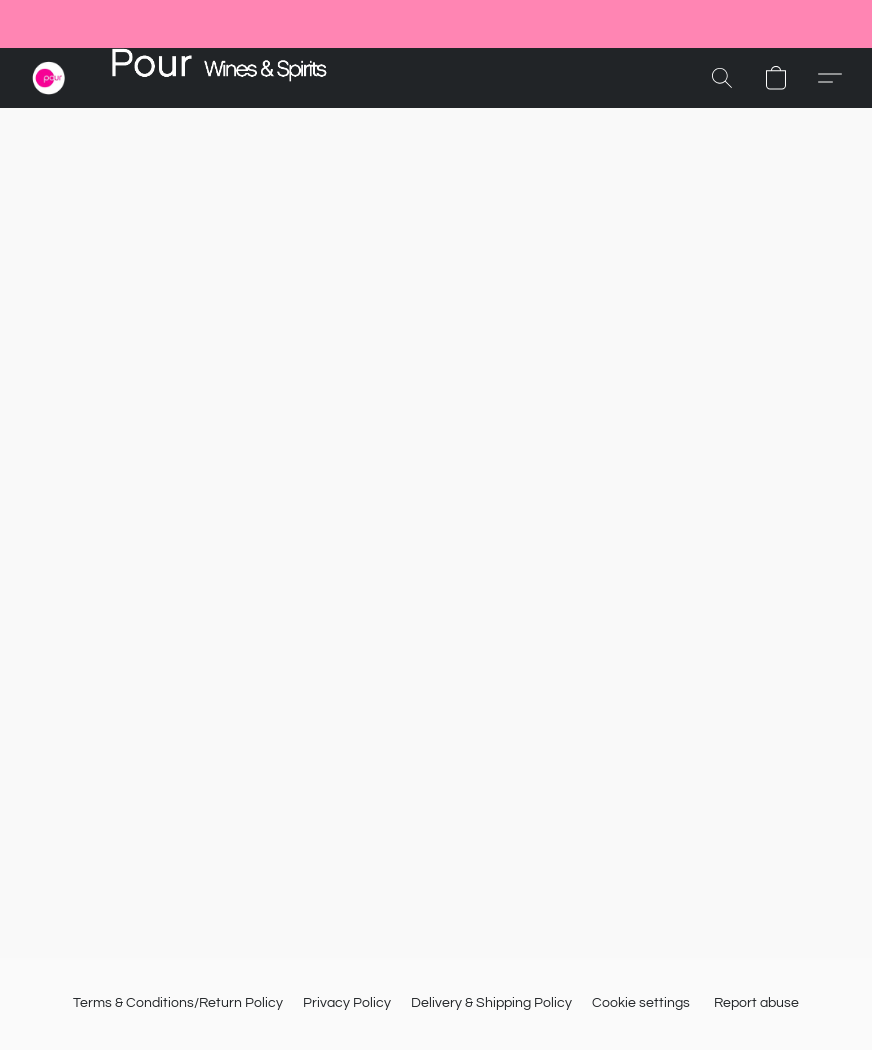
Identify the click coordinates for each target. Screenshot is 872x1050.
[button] (49, 78)
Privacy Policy (347, 1003)
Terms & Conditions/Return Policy (178, 1003)
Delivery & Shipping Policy (491, 1003)
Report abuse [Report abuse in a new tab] (756, 1003)
